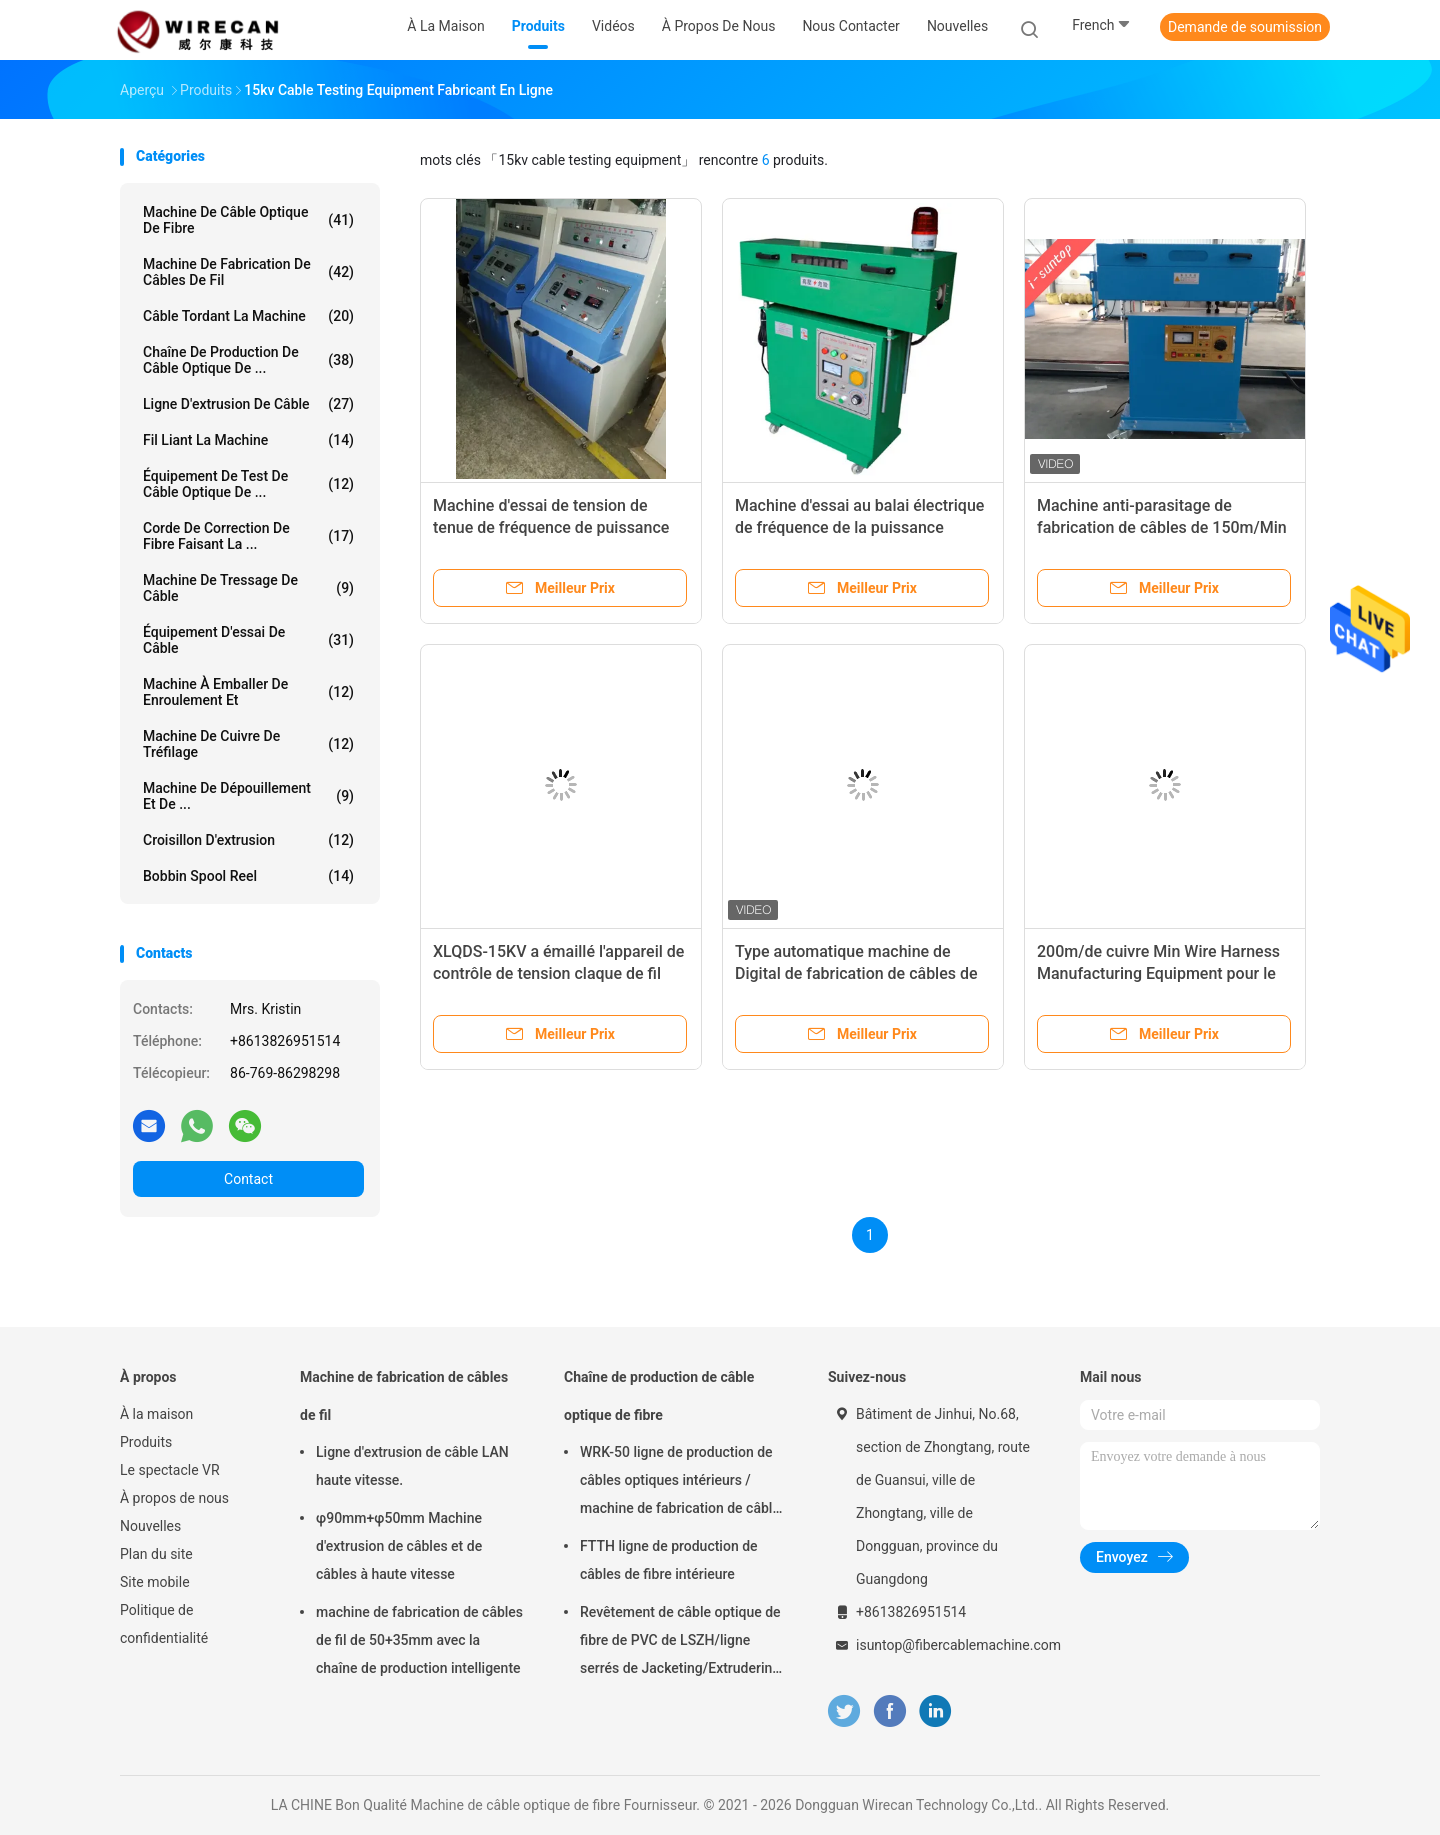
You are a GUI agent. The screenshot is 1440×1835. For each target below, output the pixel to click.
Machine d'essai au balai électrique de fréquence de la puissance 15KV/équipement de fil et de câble (860, 527)
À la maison (156, 1414)
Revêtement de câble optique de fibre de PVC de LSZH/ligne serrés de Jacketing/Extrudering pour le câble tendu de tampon (680, 1643)
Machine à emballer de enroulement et (248, 692)
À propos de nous (174, 1498)
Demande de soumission (1245, 27)
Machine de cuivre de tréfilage (248, 744)
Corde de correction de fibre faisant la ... (248, 536)
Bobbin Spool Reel (248, 876)
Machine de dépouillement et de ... (248, 796)
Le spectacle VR (170, 1470)
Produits (146, 1442)
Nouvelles (150, 1526)
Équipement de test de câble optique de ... (248, 484)
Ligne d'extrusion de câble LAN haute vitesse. (412, 1466)
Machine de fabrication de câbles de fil (248, 272)
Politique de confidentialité (164, 1624)
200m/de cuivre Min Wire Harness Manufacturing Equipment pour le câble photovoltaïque (1158, 973)
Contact (248, 1179)
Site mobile (155, 1582)
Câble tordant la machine (248, 316)
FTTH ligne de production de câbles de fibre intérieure (669, 1560)
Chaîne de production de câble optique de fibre (659, 1396)
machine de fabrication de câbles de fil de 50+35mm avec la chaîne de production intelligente (419, 1640)
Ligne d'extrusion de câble (248, 404)
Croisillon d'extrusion (248, 840)
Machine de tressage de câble (248, 588)
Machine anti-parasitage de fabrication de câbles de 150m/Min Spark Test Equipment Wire (1162, 527)
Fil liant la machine (248, 440)
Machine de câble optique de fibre (248, 220)
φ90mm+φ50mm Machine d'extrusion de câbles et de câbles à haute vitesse (399, 1546)
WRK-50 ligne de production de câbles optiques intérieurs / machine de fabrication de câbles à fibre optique (683, 1483)
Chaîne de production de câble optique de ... (248, 360)
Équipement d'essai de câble (248, 640)
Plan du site (156, 1554)
